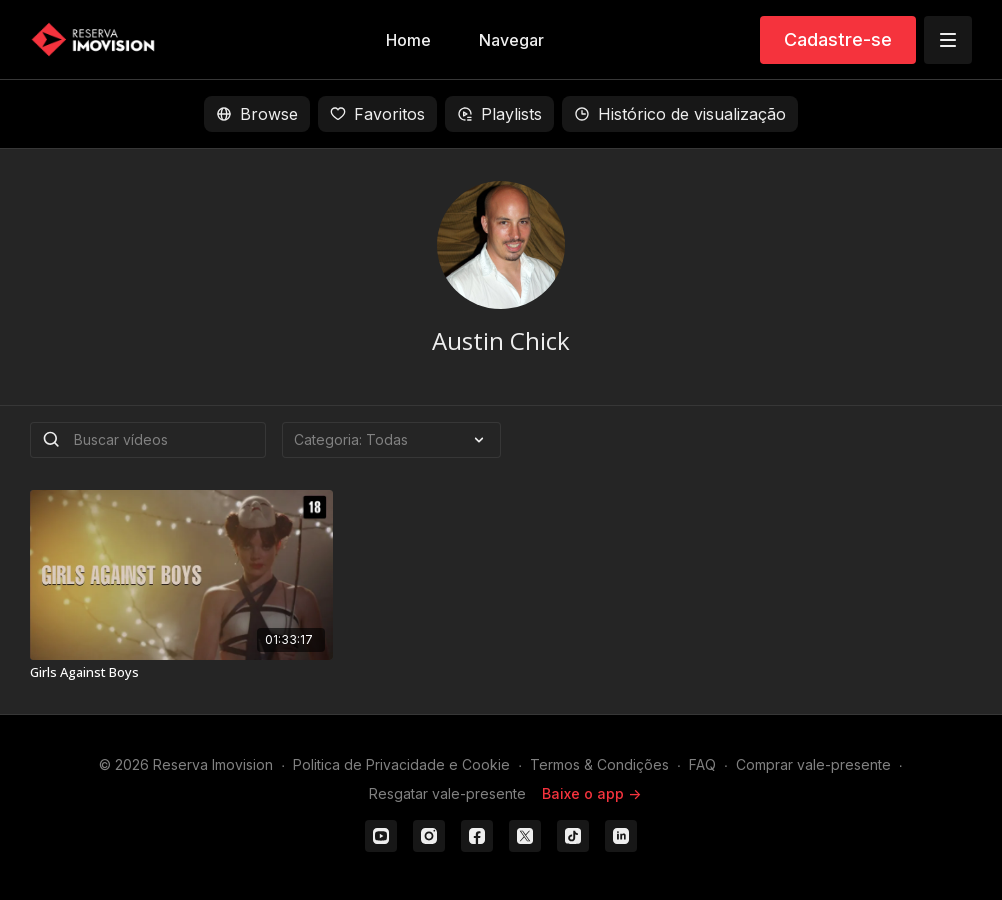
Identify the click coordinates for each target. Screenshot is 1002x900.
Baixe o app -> (591, 793)
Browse (257, 114)
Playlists (499, 114)
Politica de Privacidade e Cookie (401, 764)
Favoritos (377, 114)
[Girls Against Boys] (181, 673)
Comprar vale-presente (813, 764)
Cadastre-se (838, 39)
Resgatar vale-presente (447, 793)
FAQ (702, 764)
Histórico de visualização (680, 114)
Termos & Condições (599, 764)
